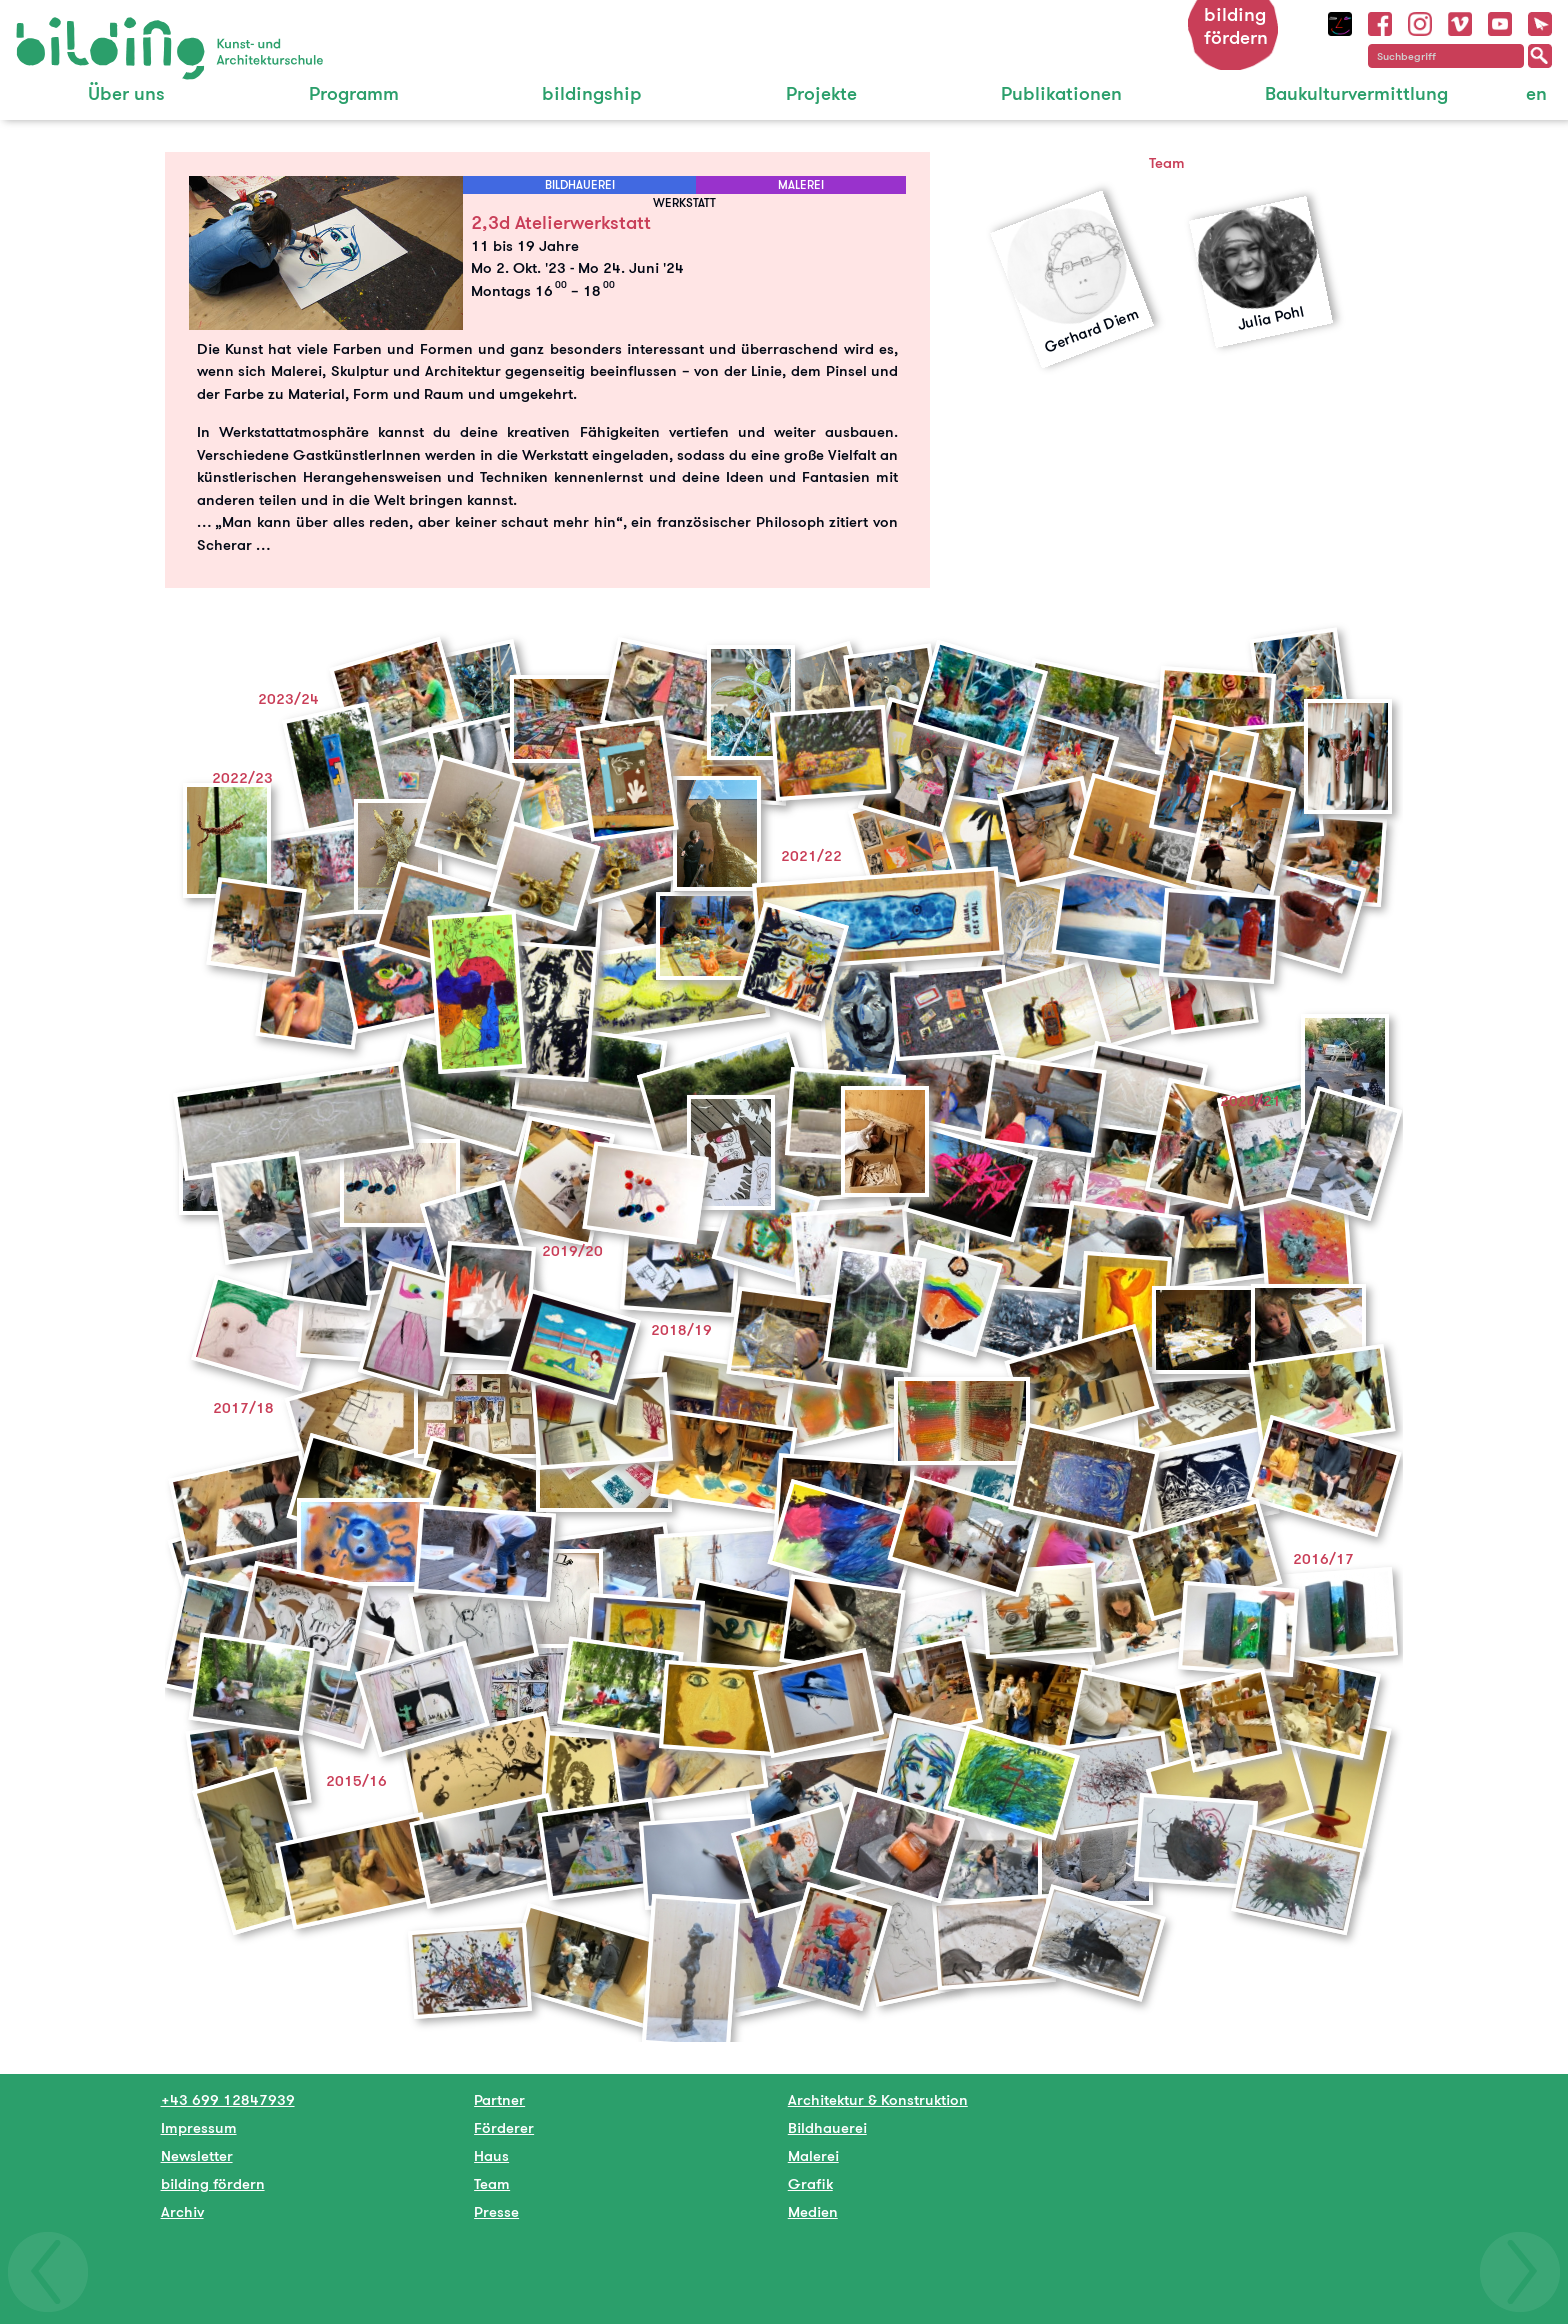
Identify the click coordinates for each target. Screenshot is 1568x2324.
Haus (491, 2155)
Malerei (813, 2155)
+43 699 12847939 (228, 2099)
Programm (354, 93)
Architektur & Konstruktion (878, 2099)
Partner (499, 2099)
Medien (813, 2211)
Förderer (504, 2127)
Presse (496, 2211)
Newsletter (197, 2155)
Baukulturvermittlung (1356, 93)
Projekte (821, 93)
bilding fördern (1236, 26)
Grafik (810, 2183)
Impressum (199, 2127)
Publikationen (1061, 93)
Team (492, 2183)
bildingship (592, 93)
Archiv (182, 2211)
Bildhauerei (827, 2127)
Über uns (126, 93)
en (1536, 93)
